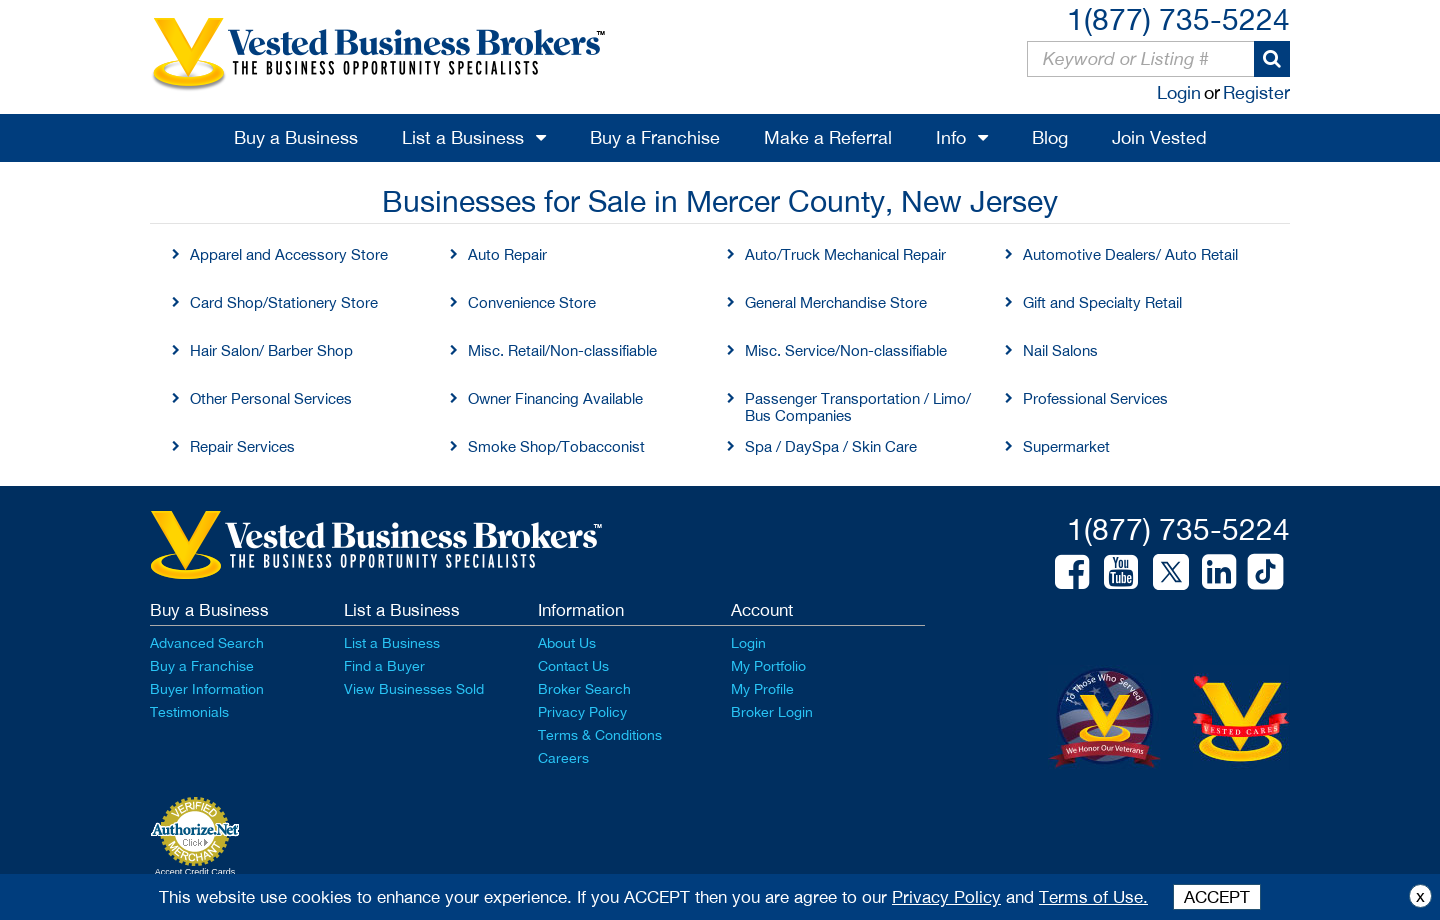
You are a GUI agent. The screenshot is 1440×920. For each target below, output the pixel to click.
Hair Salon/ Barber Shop (271, 350)
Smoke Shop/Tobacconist (556, 446)
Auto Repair (507, 254)
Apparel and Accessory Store (289, 254)
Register (1256, 92)
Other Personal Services (271, 398)
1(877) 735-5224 (1178, 18)
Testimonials (189, 712)
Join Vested (1159, 137)
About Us (567, 643)
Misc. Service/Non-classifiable (846, 350)
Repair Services (242, 446)
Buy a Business (296, 137)
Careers (563, 758)
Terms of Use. (1093, 897)
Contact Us (573, 666)
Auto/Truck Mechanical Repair (845, 254)
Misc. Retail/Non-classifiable (562, 350)
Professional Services (1095, 398)
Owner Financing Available (555, 398)
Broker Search (584, 689)
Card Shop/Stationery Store (284, 302)
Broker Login (772, 712)
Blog (1050, 137)
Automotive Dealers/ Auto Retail (1130, 254)
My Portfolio (768, 666)
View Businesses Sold (414, 689)
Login (1179, 92)
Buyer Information (207, 689)
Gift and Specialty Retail (1102, 302)
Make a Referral (828, 137)
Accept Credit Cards (195, 872)
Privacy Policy (582, 712)
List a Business (463, 137)
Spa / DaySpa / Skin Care (831, 446)
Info (951, 137)
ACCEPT (1217, 897)
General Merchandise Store (836, 302)
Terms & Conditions (600, 735)
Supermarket (1066, 446)
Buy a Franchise (655, 137)
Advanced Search (207, 643)
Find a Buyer (384, 666)
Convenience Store (532, 302)
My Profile (762, 689)
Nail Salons (1060, 350)
